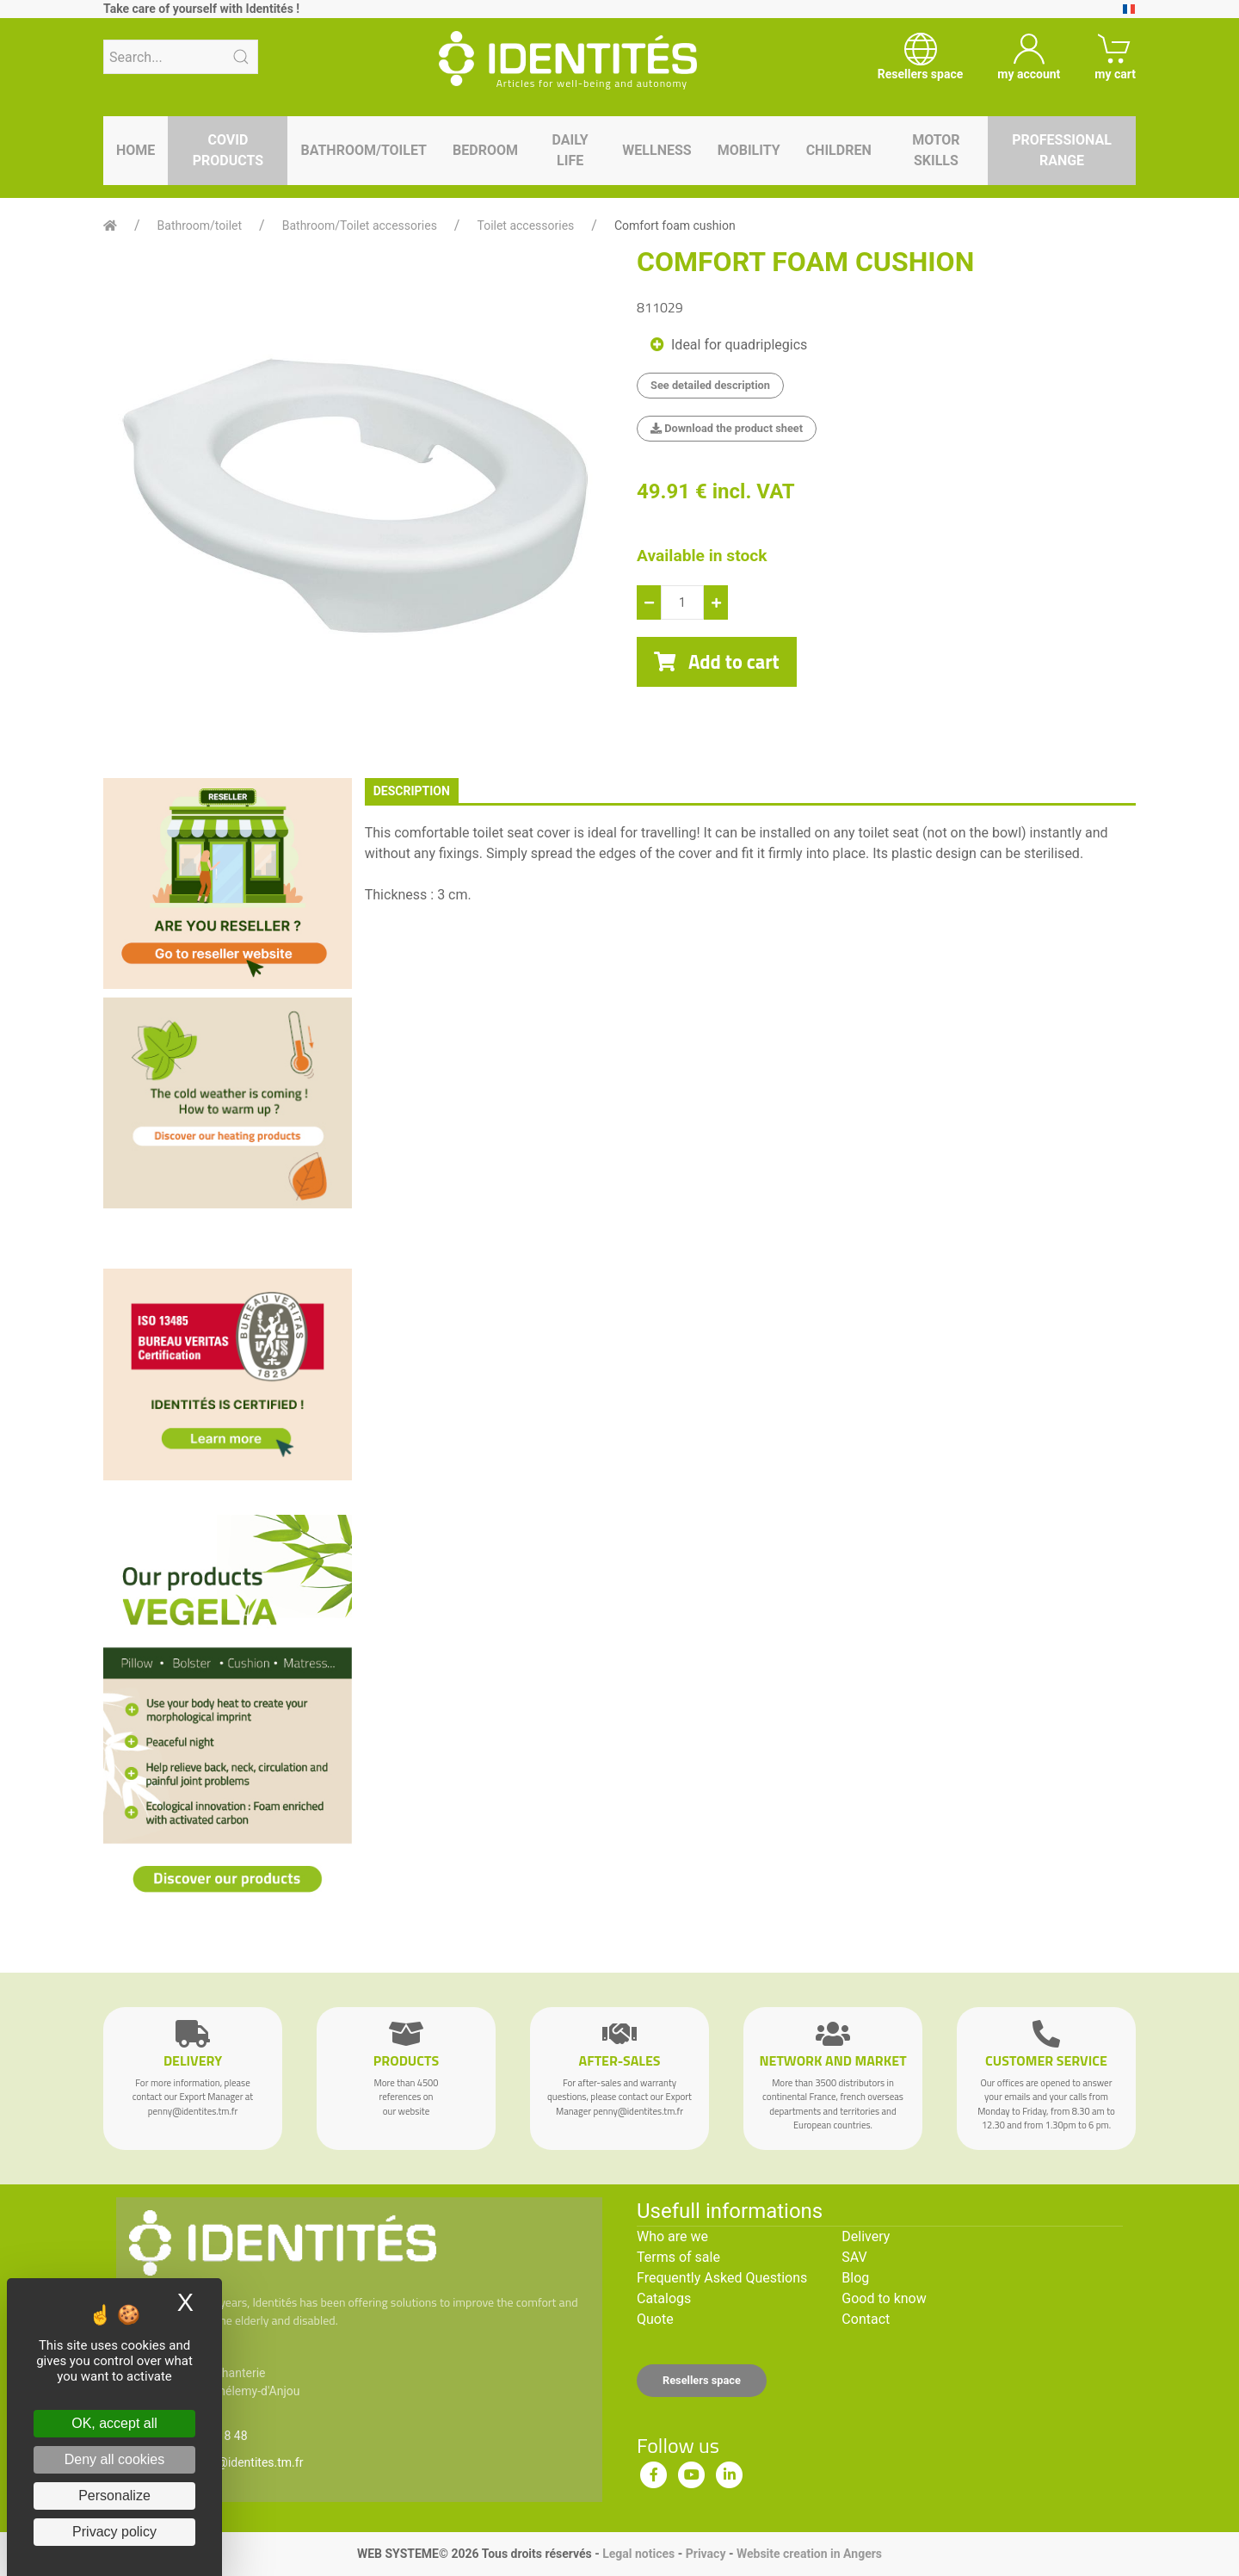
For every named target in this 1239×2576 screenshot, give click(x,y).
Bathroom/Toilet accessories (359, 225)
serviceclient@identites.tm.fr (226, 2462)
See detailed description (710, 385)
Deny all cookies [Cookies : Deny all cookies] (115, 2459)
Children (839, 150)
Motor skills (936, 150)
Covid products (228, 150)
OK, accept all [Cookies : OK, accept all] (114, 2423)
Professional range (1062, 150)
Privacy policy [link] (114, 2531)
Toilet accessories (525, 225)
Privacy (706, 2554)
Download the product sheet (726, 428)
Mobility (749, 150)
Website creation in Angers (809, 2554)
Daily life (570, 150)
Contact (865, 2319)
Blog (855, 2278)
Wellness (656, 150)
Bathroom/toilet (363, 150)
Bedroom (485, 150)
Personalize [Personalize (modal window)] (114, 2495)
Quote (655, 2319)
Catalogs (664, 2298)
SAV (853, 2257)
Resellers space (702, 2380)
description (411, 791)
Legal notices (638, 2554)
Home (135, 150)
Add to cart (717, 661)
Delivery (865, 2236)
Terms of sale (678, 2257)
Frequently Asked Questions (722, 2278)
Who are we (672, 2236)
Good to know (883, 2298)
